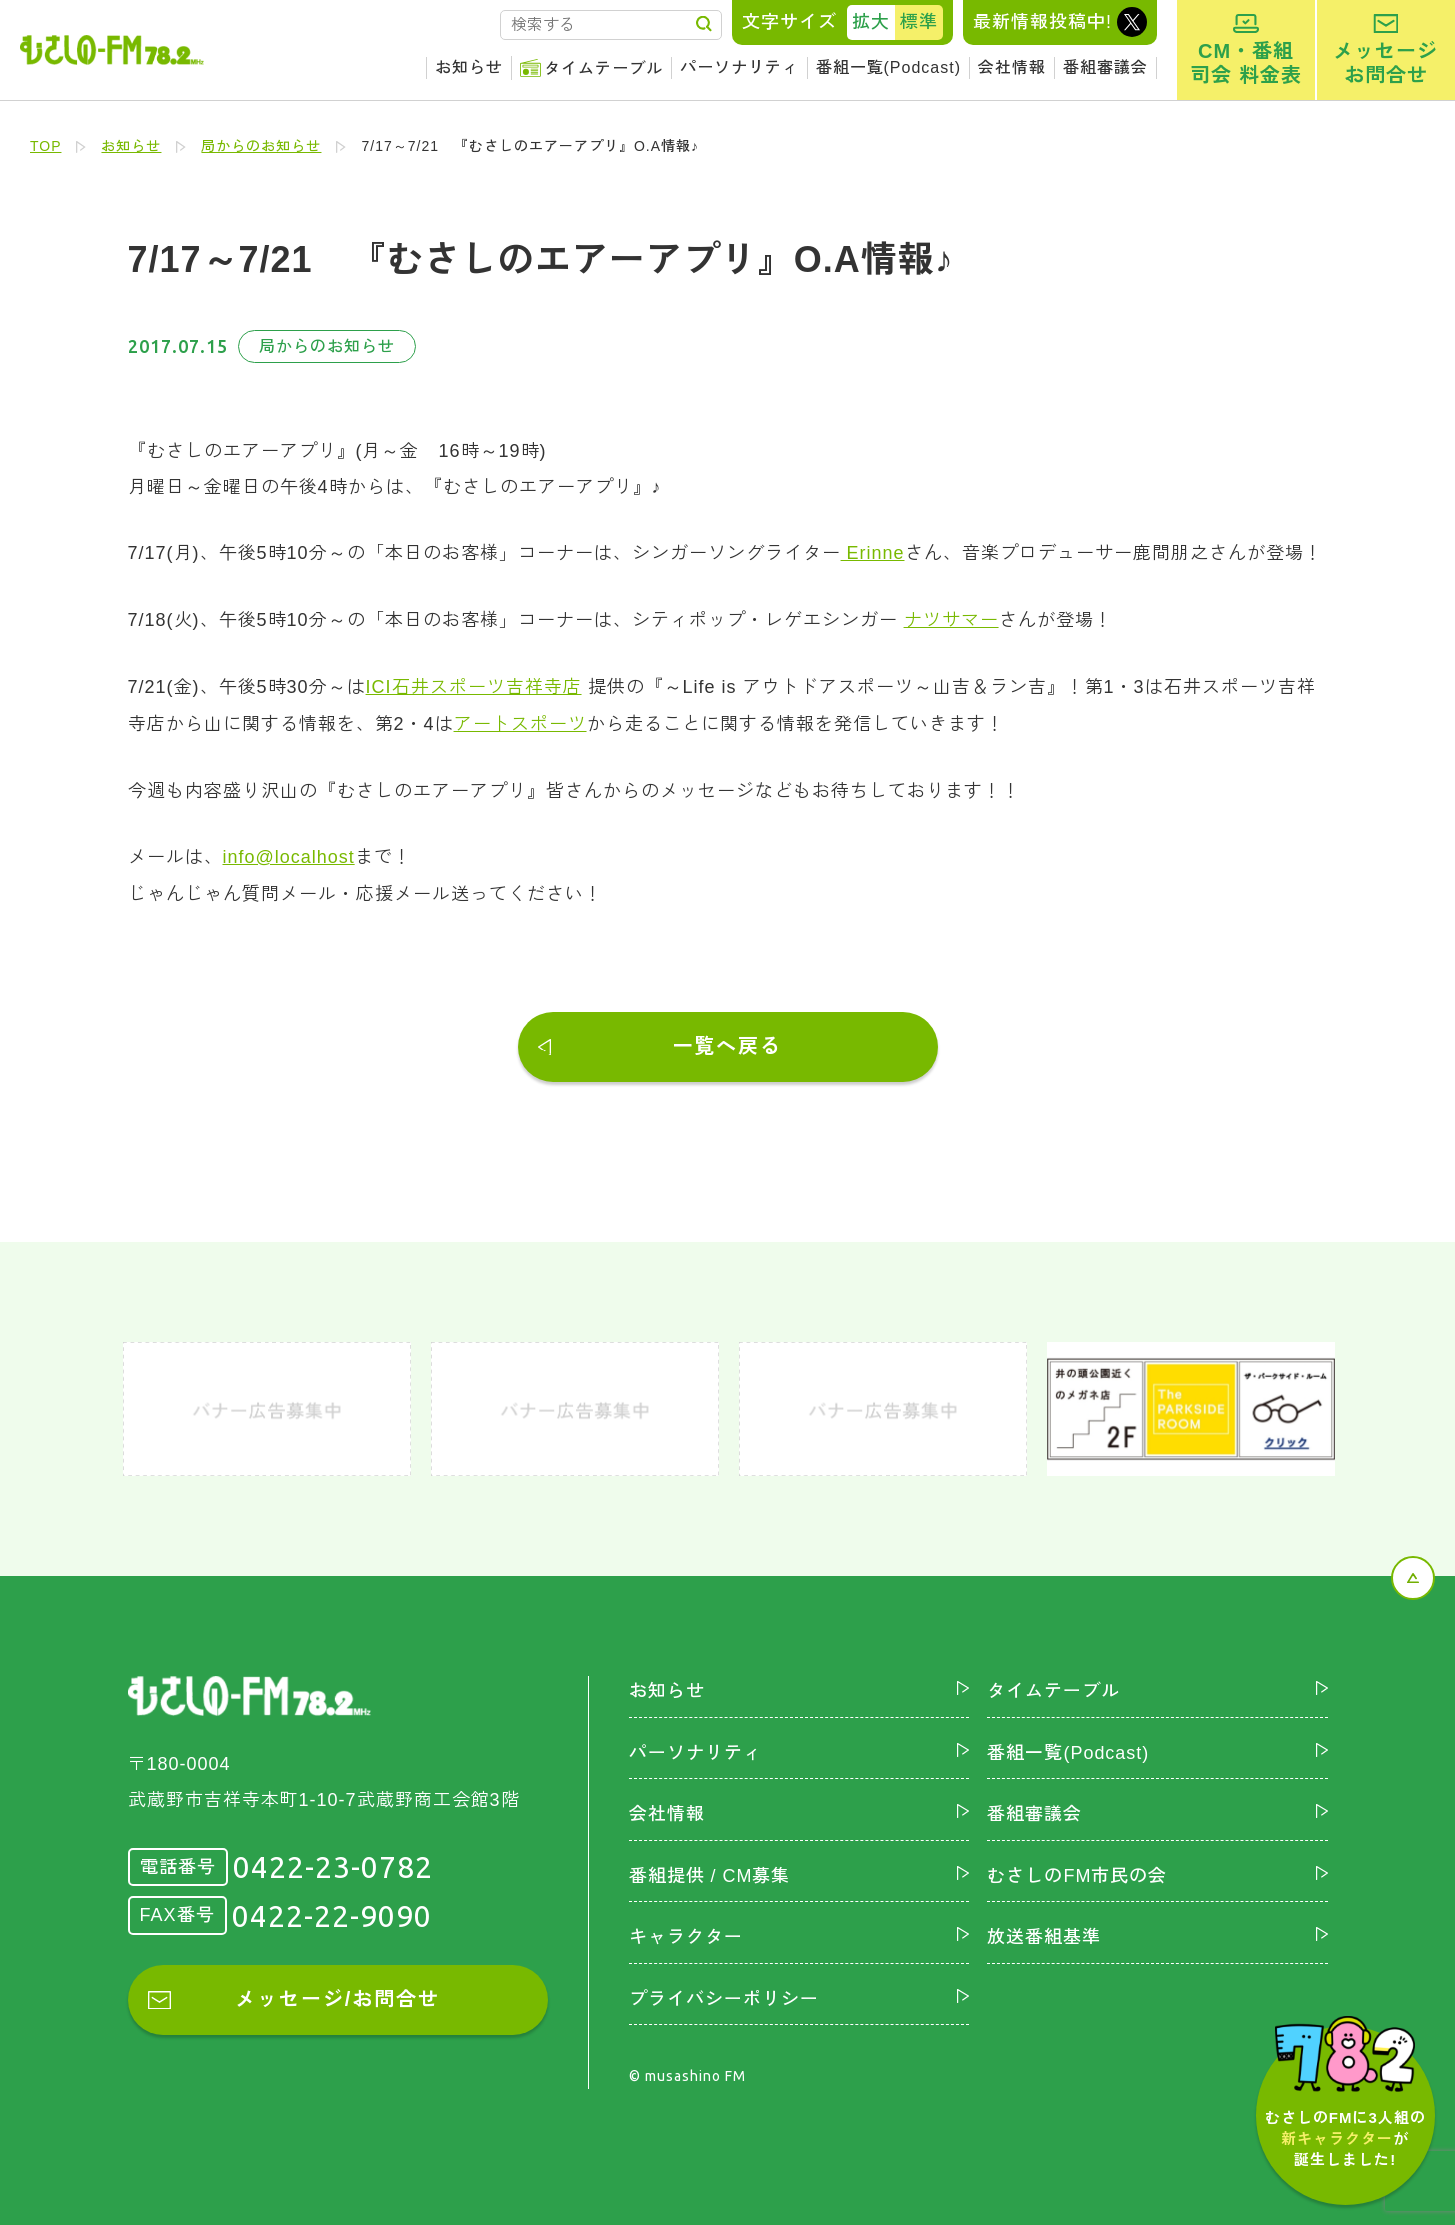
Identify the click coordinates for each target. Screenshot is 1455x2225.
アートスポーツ (520, 721)
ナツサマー (951, 619)
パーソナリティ (739, 67)
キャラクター (686, 1933)
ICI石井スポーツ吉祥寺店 (474, 685)
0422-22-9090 (332, 1911)
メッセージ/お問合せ (338, 1995)
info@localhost (289, 853)
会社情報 (1012, 67)
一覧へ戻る (728, 1042)
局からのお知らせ (262, 146)
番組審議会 (1105, 67)
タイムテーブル (603, 68)
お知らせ (469, 67)
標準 (919, 22)
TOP (46, 146)
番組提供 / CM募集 (710, 1871)
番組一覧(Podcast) (888, 67)
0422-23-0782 (333, 1863)
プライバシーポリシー (724, 1994)
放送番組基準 (1044, 1933)
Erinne (873, 553)
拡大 (871, 22)
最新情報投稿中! (1042, 22)
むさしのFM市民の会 (1077, 1871)
